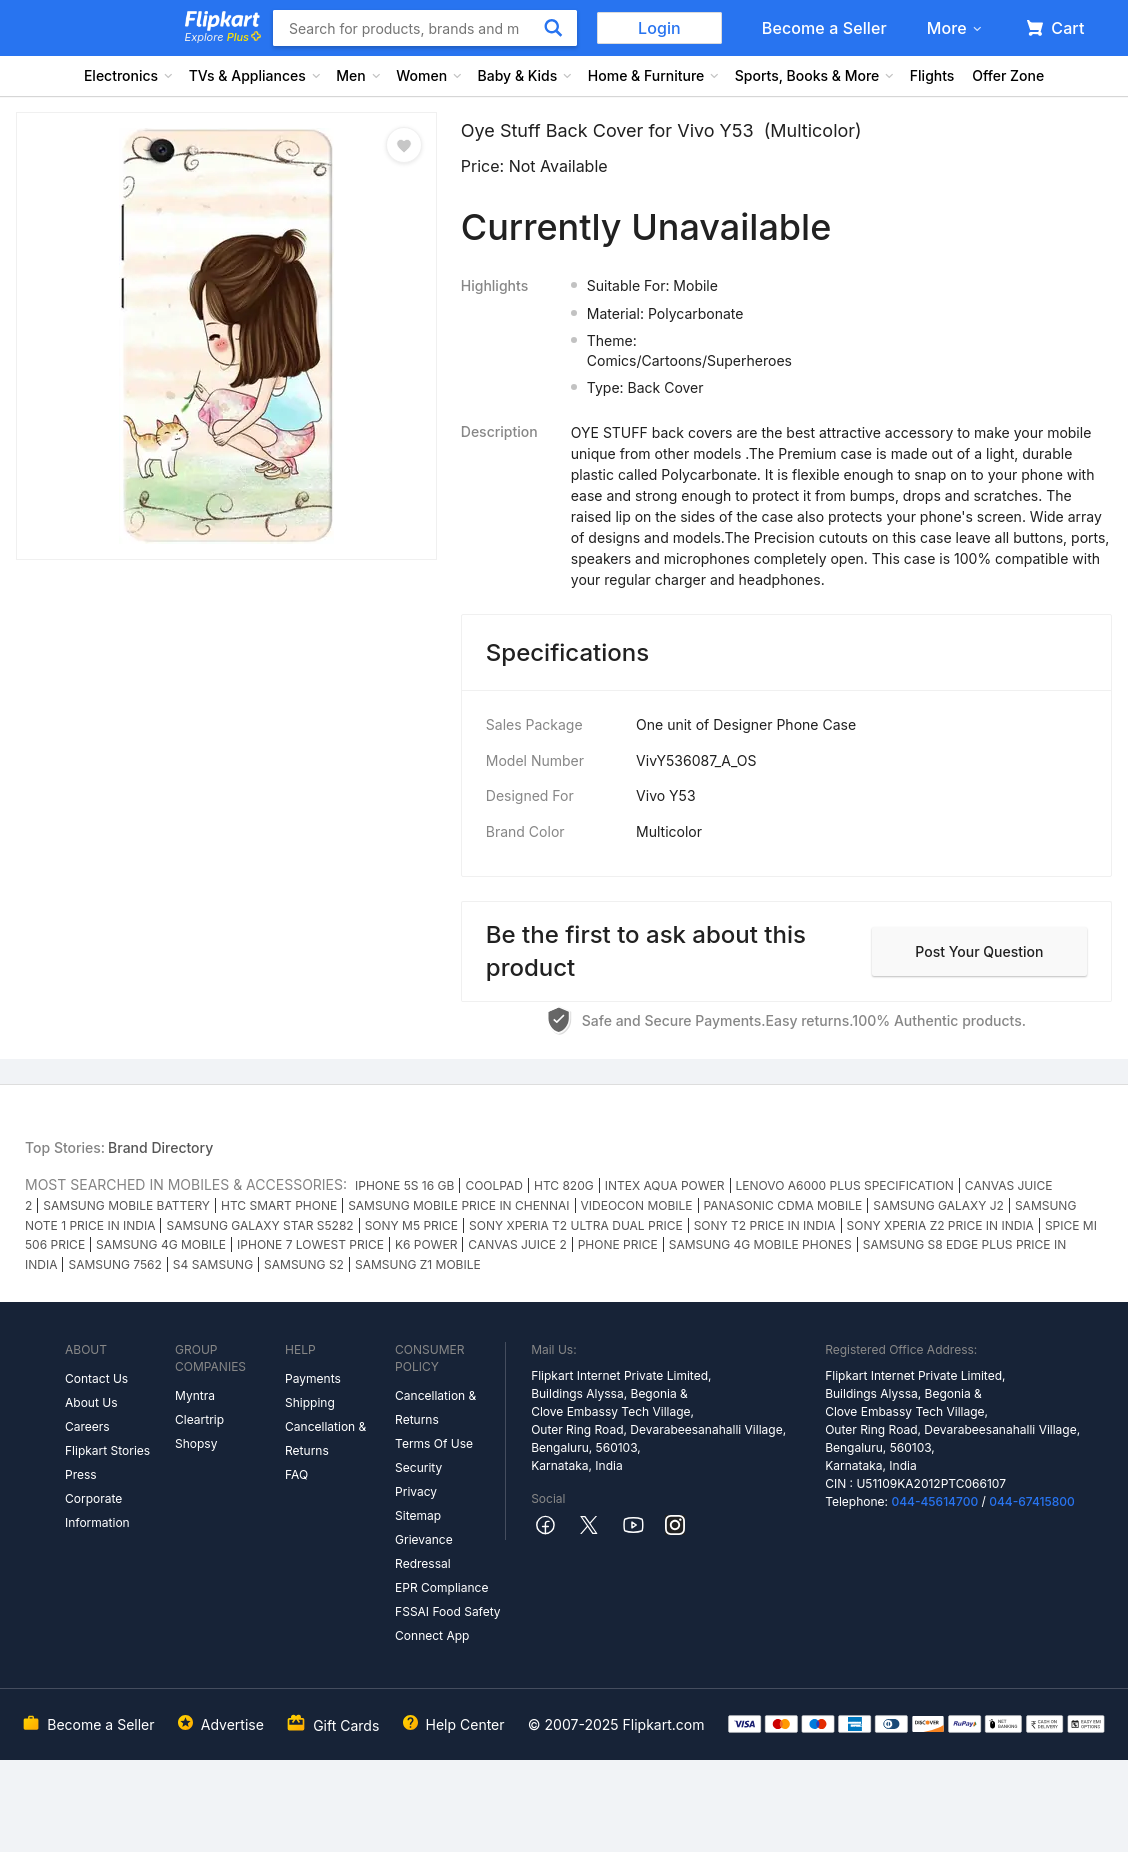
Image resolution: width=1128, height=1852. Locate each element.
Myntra (195, 1395)
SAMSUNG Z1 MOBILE (418, 1264)
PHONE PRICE (618, 1244)
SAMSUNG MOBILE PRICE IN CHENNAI (458, 1205)
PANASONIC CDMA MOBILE (783, 1205)
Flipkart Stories (107, 1450)
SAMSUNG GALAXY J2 (938, 1205)
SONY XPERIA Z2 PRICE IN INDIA (940, 1225)
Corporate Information (97, 1510)
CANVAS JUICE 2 (517, 1244)
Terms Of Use (434, 1443)
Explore (223, 37)
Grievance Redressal (424, 1551)
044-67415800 (1032, 1501)
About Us (91, 1402)
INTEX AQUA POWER (665, 1185)
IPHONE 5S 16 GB (404, 1185)
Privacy (416, 1491)
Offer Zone (1008, 75)
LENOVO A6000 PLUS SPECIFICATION (845, 1185)
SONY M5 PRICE (411, 1225)
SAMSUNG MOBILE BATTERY (126, 1205)
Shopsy (196, 1443)
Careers (87, 1426)
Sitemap (418, 1515)
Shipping (310, 1402)
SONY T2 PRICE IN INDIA (765, 1225)
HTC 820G (564, 1185)
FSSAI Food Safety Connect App (448, 1623)
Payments (313, 1378)
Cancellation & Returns (325, 1438)
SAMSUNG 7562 (114, 1264)
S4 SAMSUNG (213, 1264)
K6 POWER (426, 1244)
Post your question (979, 951)
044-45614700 (934, 1501)
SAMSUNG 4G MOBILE (161, 1244)
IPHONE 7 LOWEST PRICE (310, 1244)
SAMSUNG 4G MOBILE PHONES (760, 1244)
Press (81, 1474)
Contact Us (96, 1378)
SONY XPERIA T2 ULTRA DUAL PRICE (576, 1225)
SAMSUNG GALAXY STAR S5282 (259, 1225)
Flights (932, 75)
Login (659, 28)
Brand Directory (160, 1147)
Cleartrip (199, 1419)
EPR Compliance (441, 1587)
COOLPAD (494, 1185)
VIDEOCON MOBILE (637, 1205)
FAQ (296, 1474)
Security (418, 1467)
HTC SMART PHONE (279, 1205)
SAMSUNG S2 (304, 1264)
